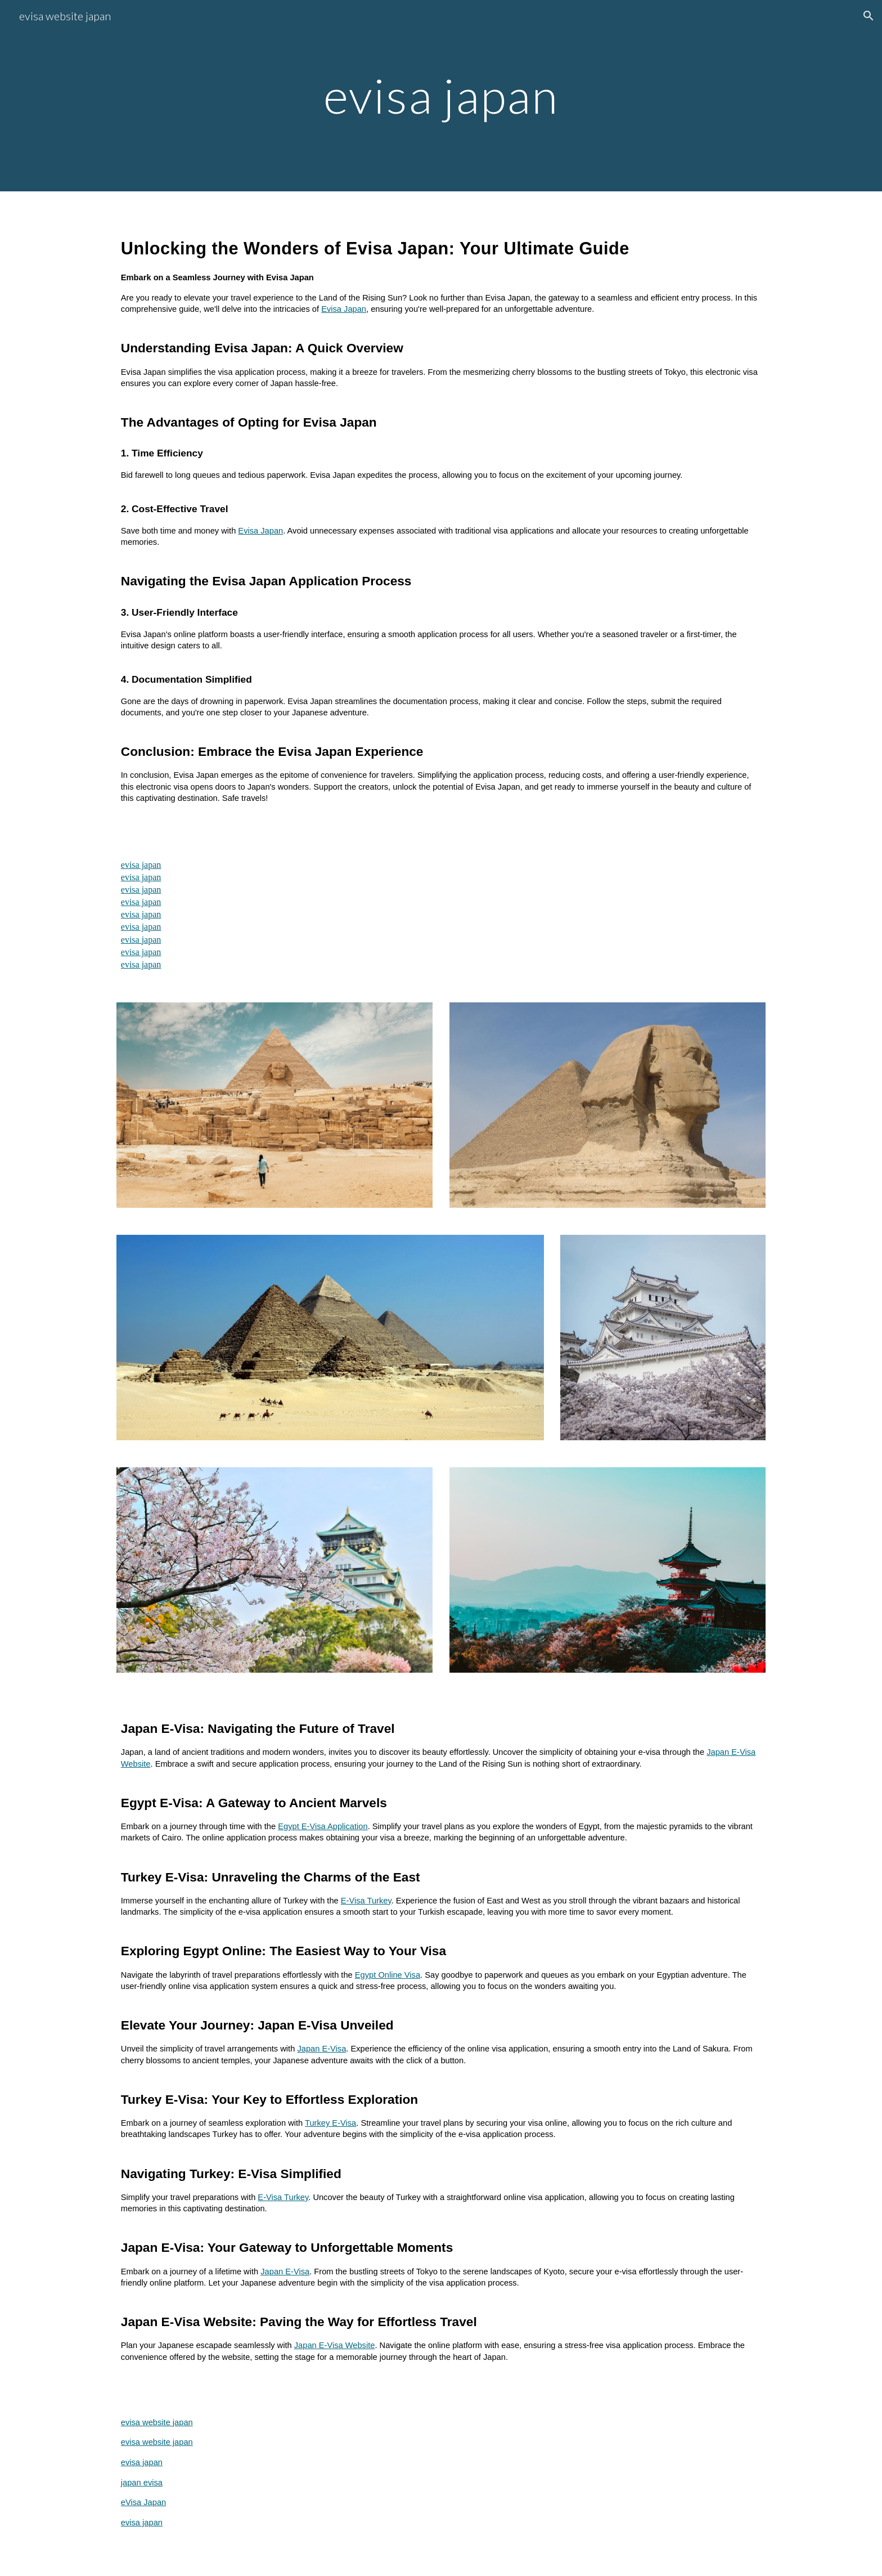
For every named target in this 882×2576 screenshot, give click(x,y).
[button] (868, 15)
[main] (441, 95)
